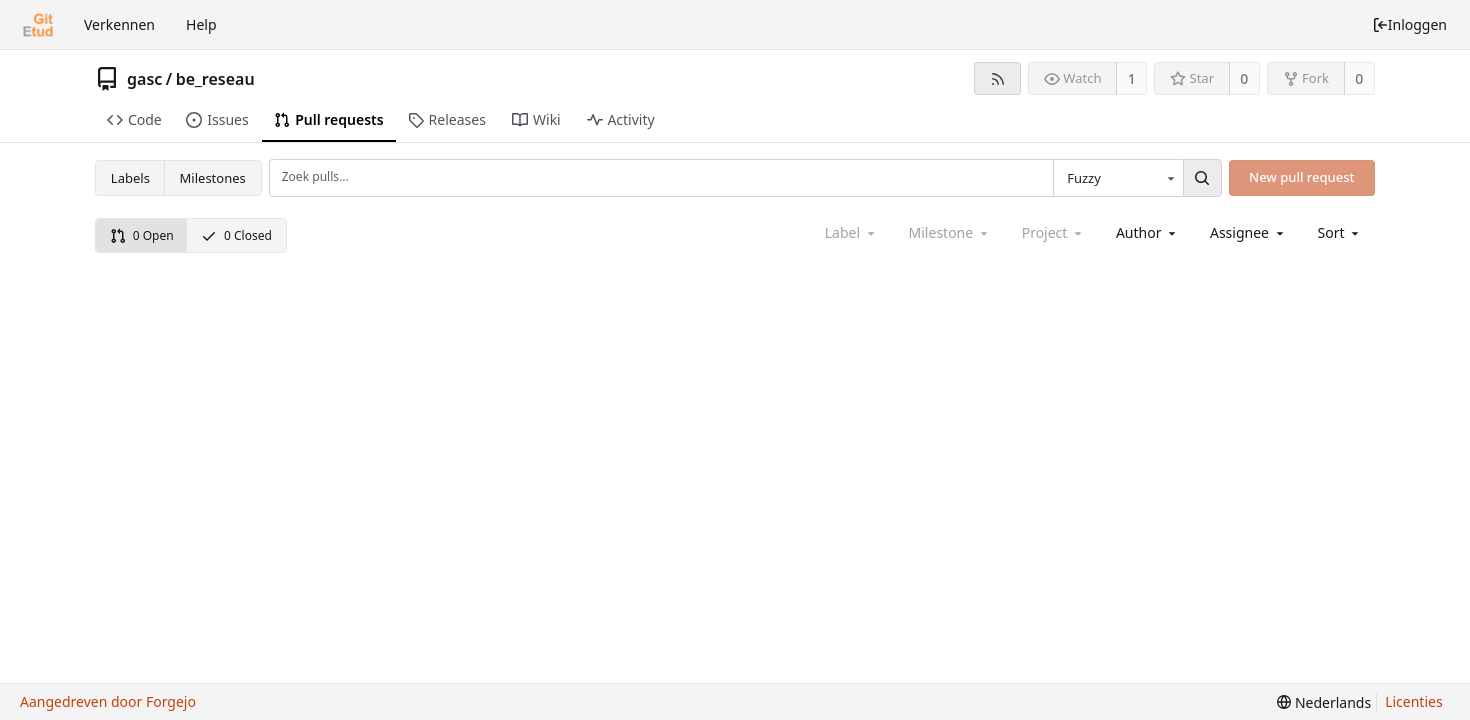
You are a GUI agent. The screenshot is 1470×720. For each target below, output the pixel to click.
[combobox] (1118, 178)
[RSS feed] (997, 78)
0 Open (142, 235)
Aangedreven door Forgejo (108, 701)
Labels (130, 178)
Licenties (1413, 701)
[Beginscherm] (38, 25)
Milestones (213, 178)
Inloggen (1409, 24)
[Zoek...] (1202, 178)
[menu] (1340, 232)
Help (201, 24)
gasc (144, 79)
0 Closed (236, 235)
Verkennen (119, 24)
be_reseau (215, 79)
